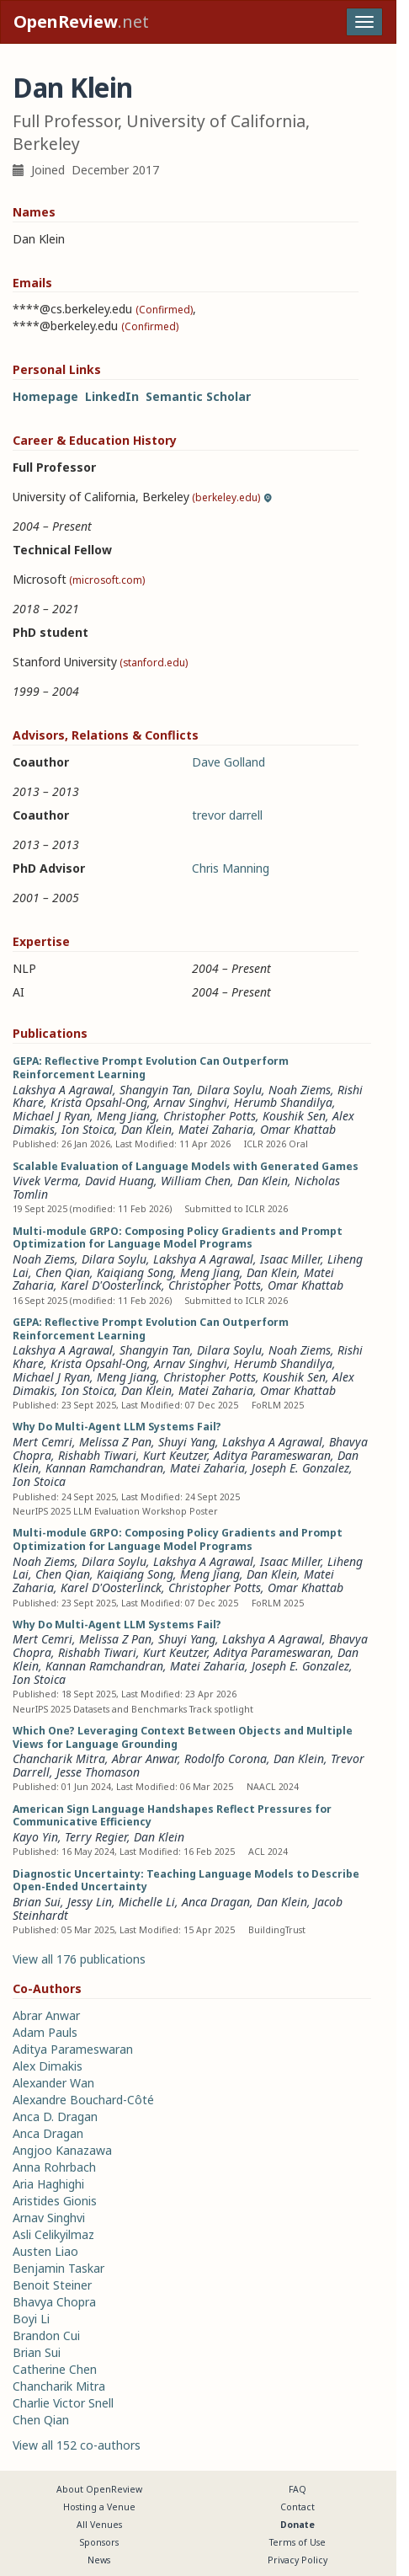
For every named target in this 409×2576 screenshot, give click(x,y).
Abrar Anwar (145, 1758)
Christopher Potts (209, 1116)
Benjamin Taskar (58, 2268)
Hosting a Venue (99, 2507)
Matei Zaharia (215, 1129)
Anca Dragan (216, 1902)
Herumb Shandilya (283, 1102)
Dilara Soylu (229, 1090)
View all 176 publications (79, 1959)
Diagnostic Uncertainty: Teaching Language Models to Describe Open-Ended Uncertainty (186, 1881)
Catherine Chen (55, 2369)
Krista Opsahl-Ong (98, 1102)
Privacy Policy (297, 2560)
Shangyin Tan (155, 1090)
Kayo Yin (35, 1837)
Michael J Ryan (51, 1116)
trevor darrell (227, 815)
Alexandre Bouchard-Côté (83, 2100)
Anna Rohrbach (54, 2167)
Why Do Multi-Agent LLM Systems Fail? (117, 1426)
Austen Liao (45, 2251)
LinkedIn (112, 396)
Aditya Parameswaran (272, 1455)
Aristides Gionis (55, 2201)
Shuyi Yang (186, 1442)
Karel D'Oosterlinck (111, 1285)
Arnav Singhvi (190, 1102)
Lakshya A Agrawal (63, 1090)
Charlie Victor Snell (63, 2403)
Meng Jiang (127, 1116)
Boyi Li (31, 2319)
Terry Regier (96, 1837)
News (99, 2560)
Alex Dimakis (47, 2066)
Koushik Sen (294, 1116)
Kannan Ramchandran (104, 1468)
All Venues (99, 2525)
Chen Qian (62, 1272)
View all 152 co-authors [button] (77, 2445)
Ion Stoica (87, 1129)
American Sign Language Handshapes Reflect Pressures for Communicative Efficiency (172, 1816)
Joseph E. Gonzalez (300, 1468)
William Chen (196, 1181)
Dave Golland (228, 762)
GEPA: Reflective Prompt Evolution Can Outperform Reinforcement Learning (151, 1068)
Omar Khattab (298, 1129)
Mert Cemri (42, 1442)
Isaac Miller (290, 1259)
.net (81, 21)
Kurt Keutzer (175, 1455)
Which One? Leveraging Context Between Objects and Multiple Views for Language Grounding (183, 1737)
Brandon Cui (46, 2335)
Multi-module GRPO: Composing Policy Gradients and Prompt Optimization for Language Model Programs (178, 1238)
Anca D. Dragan (55, 2116)
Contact (297, 2507)
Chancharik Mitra (59, 1758)
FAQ (297, 2489)
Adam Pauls (45, 2032)
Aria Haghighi (48, 2184)
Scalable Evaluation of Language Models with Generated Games (186, 1166)
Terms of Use (297, 2542)
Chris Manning (230, 868)
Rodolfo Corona (225, 1758)
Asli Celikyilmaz (53, 2234)
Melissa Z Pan (115, 1442)
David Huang (119, 1181)
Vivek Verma (45, 1181)
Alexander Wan (53, 2083)
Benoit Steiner (52, 2285)
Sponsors (99, 2542)
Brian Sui (37, 1902)
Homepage (45, 396)
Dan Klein (146, 1129)
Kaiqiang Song (135, 1272)
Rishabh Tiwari (97, 1455)
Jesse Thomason (98, 1772)
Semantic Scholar (198, 396)
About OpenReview (99, 2489)
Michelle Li (147, 1902)
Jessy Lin (89, 1902)
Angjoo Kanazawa (62, 2150)
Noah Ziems (299, 1090)
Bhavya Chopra (54, 2302)
